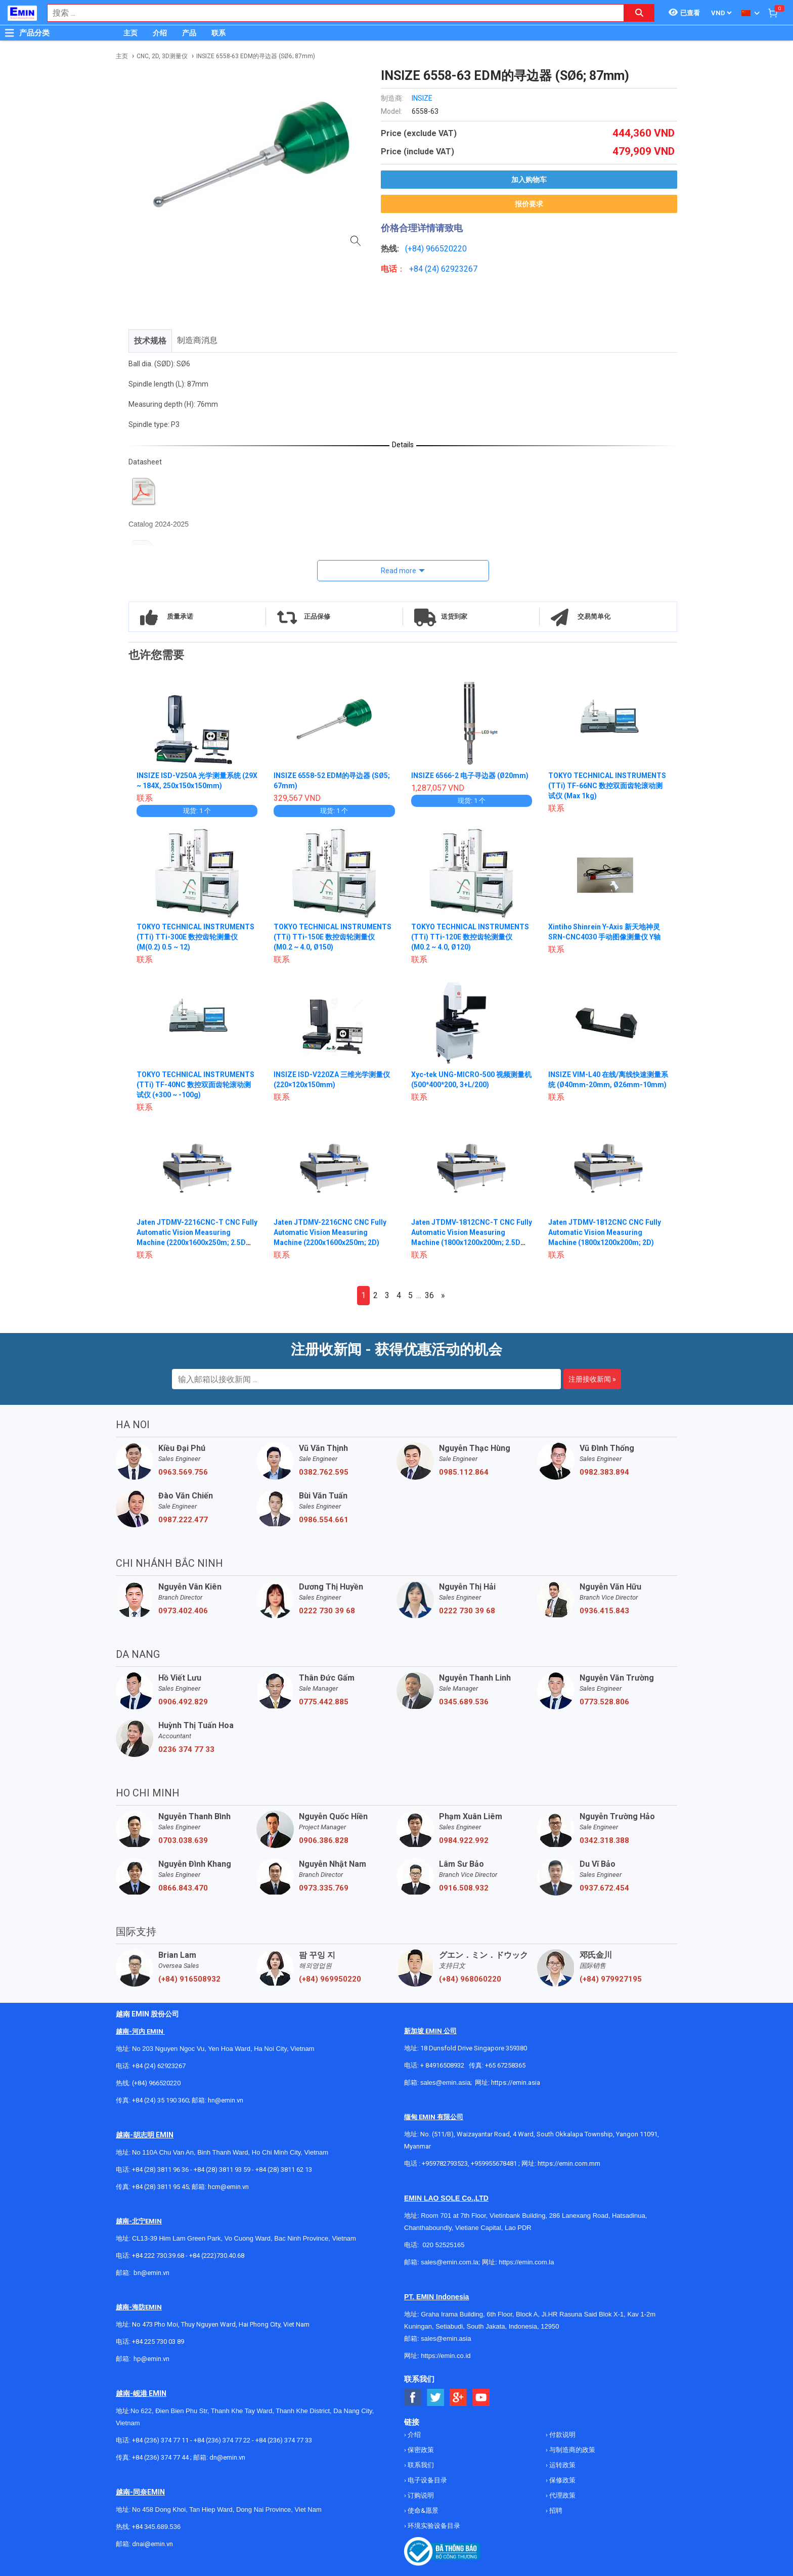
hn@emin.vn (225, 2100)
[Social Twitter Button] (436, 2398)
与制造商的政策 (571, 2450)
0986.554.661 (323, 1519)
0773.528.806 (604, 1701)
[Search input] (330, 13)
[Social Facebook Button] (413, 2398)
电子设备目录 (426, 2480)
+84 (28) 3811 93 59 (222, 2169)
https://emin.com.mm (569, 2163)
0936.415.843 (604, 1610)
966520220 (446, 248)
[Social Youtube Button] (481, 2398)
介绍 (160, 33)
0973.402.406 (183, 1610)
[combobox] (330, 13)
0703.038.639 (183, 1840)
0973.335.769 (323, 1888)
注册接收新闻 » (592, 1379)
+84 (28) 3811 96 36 (160, 2169)
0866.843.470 (183, 1888)
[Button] (9, 32)
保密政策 (420, 2450)
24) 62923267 (452, 269)
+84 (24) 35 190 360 (160, 2100)
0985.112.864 (464, 1472)
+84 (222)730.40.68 (216, 2255)
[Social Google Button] (458, 2398)
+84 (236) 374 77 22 (222, 2440)
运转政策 (562, 2465)
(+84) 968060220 (470, 1979)
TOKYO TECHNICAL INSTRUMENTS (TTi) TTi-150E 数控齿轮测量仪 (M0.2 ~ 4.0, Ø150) (333, 937)
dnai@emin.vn (152, 2544)
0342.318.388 (604, 1840)
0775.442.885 (323, 1701)
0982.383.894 (604, 1472)
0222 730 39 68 (327, 1610)
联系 (218, 33)
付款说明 (562, 2434)
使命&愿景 (422, 2510)
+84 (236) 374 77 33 (283, 2440)
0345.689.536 (464, 1701)
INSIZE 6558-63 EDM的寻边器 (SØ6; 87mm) (255, 56)
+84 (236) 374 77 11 (160, 2440)
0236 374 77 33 (186, 1749)
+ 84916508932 (442, 2065)
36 (429, 1295)
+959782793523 (445, 2163)
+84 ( (418, 269)
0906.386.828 (323, 1840)
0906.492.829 (183, 1701)
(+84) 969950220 (330, 1979)
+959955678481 (494, 2163)
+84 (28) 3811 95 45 (160, 2187)
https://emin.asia (515, 2082)
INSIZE (422, 98)
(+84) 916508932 (189, 1979)
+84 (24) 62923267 (159, 2066)
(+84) (415, 248)
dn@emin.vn (227, 2457)
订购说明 (420, 2495)
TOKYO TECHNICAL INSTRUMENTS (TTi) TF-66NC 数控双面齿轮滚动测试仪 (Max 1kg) (607, 785)
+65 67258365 (505, 2065)
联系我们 (420, 2465)
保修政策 (562, 2480)
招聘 (555, 2510)
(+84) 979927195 (611, 1979)
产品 (189, 33)
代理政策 (562, 2495)
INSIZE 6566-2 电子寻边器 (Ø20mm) (469, 775)
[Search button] (639, 13)
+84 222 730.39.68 (159, 2255)
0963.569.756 (183, 1472)
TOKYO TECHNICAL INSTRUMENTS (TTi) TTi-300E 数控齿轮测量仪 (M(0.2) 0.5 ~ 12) (196, 937)
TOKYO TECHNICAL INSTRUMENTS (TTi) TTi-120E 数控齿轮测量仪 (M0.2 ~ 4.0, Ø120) (470, 937)
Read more (398, 571)
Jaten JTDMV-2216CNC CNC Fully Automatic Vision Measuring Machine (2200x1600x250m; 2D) (330, 1232)
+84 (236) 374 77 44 (160, 2457)
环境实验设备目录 (433, 2525)
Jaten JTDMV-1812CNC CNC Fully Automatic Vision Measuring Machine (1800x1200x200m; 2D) (605, 1232)
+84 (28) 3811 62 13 (283, 2169)
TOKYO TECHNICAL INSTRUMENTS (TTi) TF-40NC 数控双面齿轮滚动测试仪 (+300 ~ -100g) (196, 1084)
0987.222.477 (183, 1519)
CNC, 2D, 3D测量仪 (162, 56)
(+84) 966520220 (156, 2083)
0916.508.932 (464, 1888)
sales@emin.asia (445, 2082)
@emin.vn (155, 2359)
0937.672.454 (604, 1888)
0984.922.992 (464, 1840)
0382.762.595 (323, 1472)
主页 (130, 33)
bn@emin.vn (151, 2273)
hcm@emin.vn (228, 2187)
